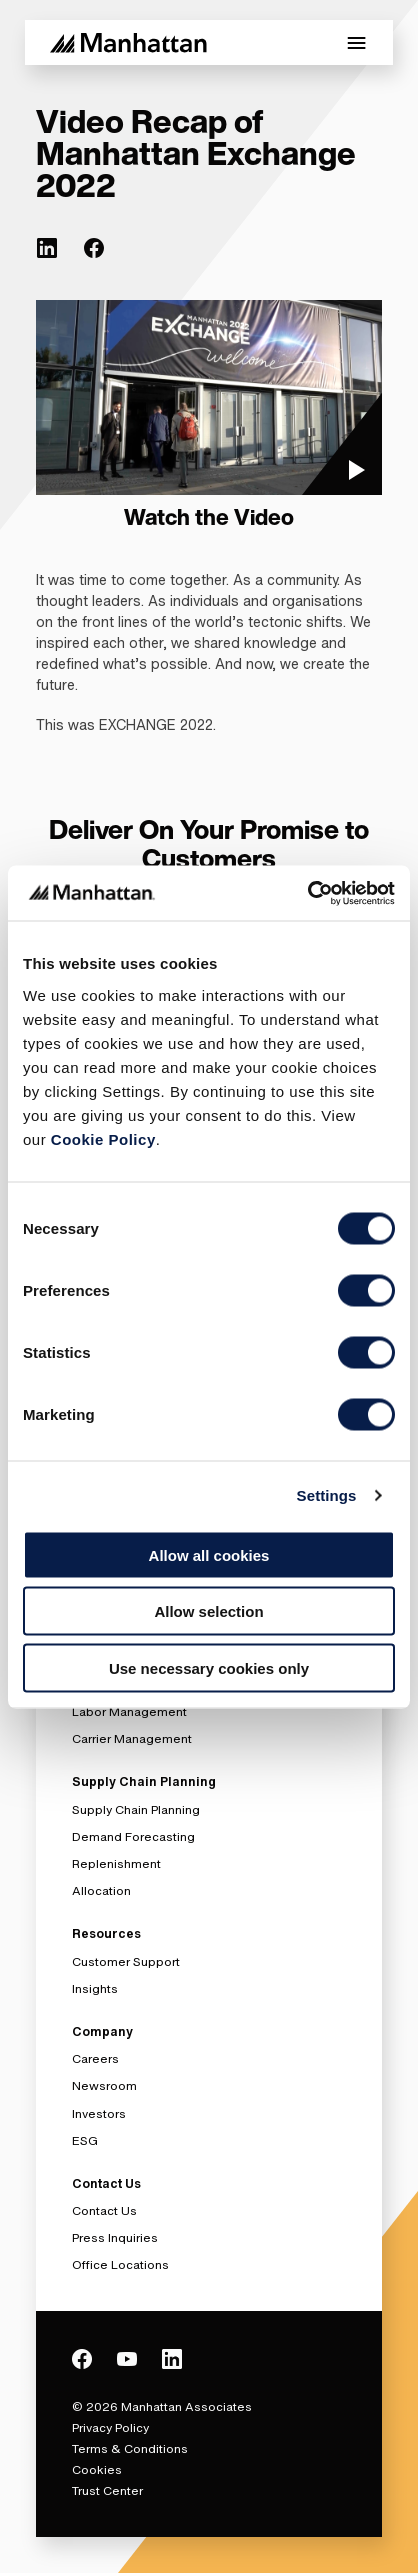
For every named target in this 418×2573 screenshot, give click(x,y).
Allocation (101, 1890)
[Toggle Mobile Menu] (356, 43)
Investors (99, 2113)
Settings (327, 1495)
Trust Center (107, 2490)
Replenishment (116, 1863)
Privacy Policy (110, 2427)
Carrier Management (132, 1738)
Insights (95, 1988)
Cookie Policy (103, 1138)
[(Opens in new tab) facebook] (94, 248)
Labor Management (129, 1711)
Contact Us (104, 2210)
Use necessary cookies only (209, 1667)
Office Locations (120, 2264)
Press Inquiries (115, 2237)
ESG (85, 2140)
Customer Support (126, 1961)
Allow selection (208, 1611)
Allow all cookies (209, 1554)
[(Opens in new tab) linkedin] (47, 248)
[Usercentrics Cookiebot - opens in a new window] (307, 893)
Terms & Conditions (130, 2448)
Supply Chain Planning (136, 1809)
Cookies (97, 2469)
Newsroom (104, 2085)
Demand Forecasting (133, 1836)
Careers (95, 2058)
